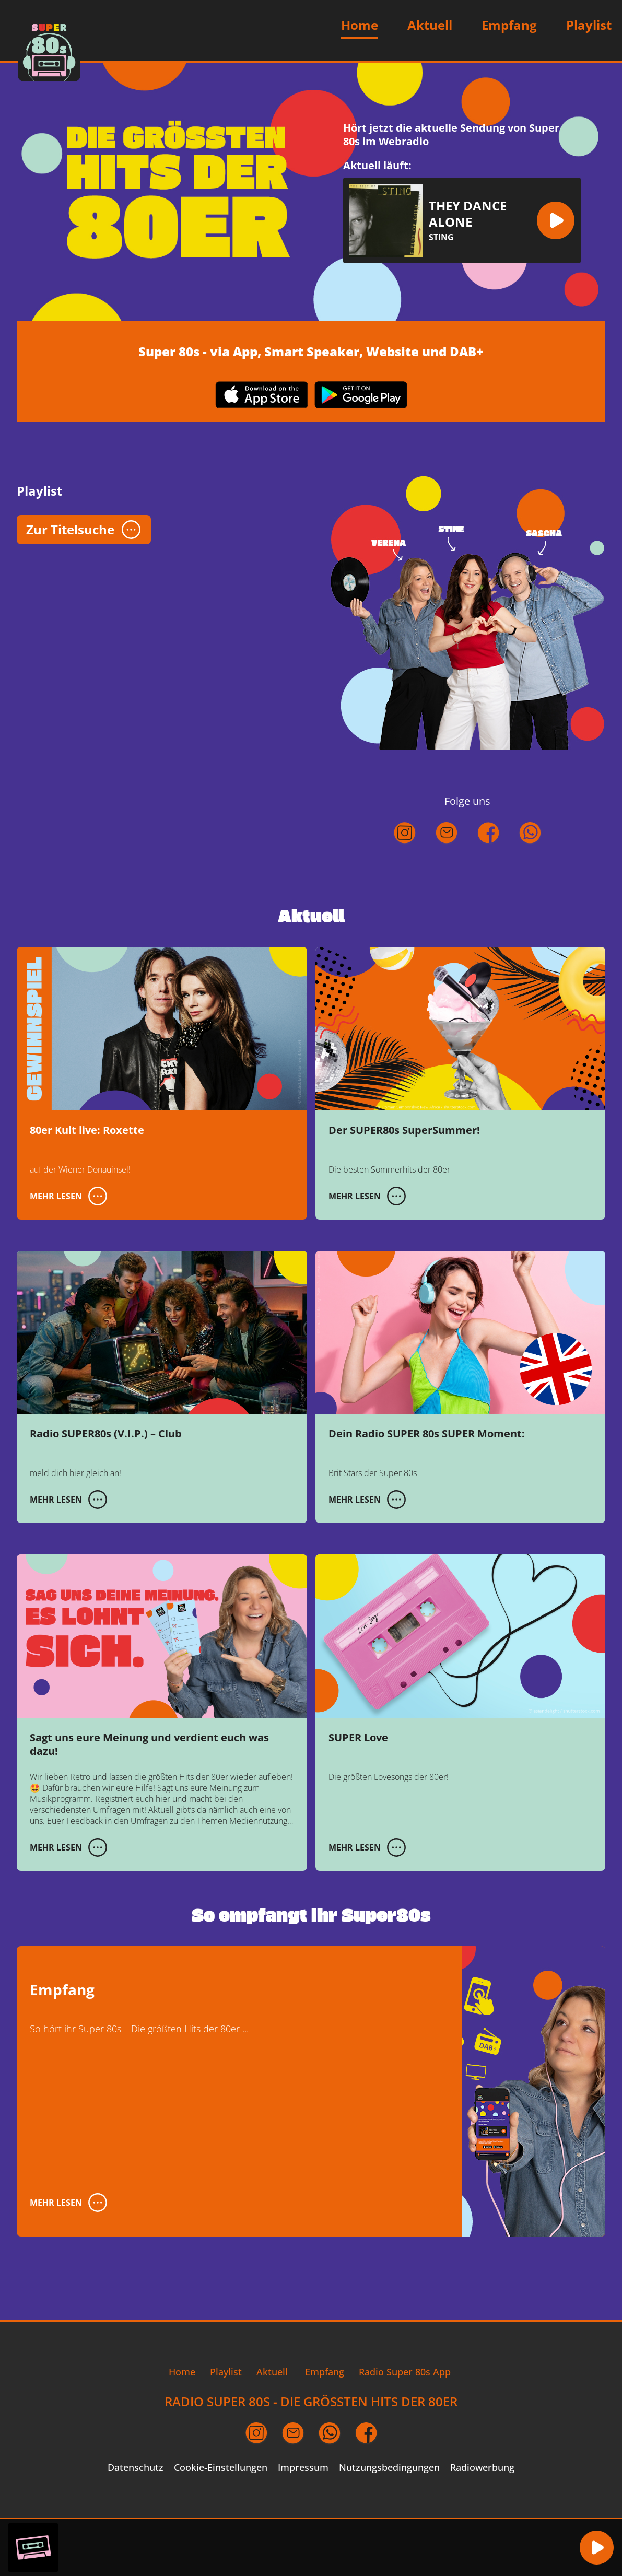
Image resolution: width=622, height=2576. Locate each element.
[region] (288, 2547)
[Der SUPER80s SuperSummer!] (460, 1083)
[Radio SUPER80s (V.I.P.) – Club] (162, 1387)
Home (182, 2372)
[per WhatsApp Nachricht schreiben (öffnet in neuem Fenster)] (329, 2433)
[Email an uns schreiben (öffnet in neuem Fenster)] (293, 2433)
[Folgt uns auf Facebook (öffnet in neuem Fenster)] (488, 855)
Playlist (589, 25)
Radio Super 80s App (405, 2372)
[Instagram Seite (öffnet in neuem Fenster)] (256, 2433)
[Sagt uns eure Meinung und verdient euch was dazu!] (162, 1712)
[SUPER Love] (460, 1690)
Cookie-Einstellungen (220, 2468)
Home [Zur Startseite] (359, 25)
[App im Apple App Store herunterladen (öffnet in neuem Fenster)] (262, 396)
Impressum (303, 2468)
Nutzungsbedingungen (389, 2468)
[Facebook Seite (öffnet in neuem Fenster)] (366, 2433)
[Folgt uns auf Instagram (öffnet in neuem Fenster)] (404, 855)
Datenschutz (135, 2468)
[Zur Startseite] (49, 50)
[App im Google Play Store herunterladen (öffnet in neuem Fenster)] (361, 396)
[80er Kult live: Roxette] (162, 1083)
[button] (555, 220)
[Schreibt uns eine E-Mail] (446, 855)
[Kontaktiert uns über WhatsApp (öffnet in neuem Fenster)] (530, 855)
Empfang (509, 25)
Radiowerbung (482, 2468)
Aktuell (429, 25)
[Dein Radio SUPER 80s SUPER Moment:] (460, 1387)
